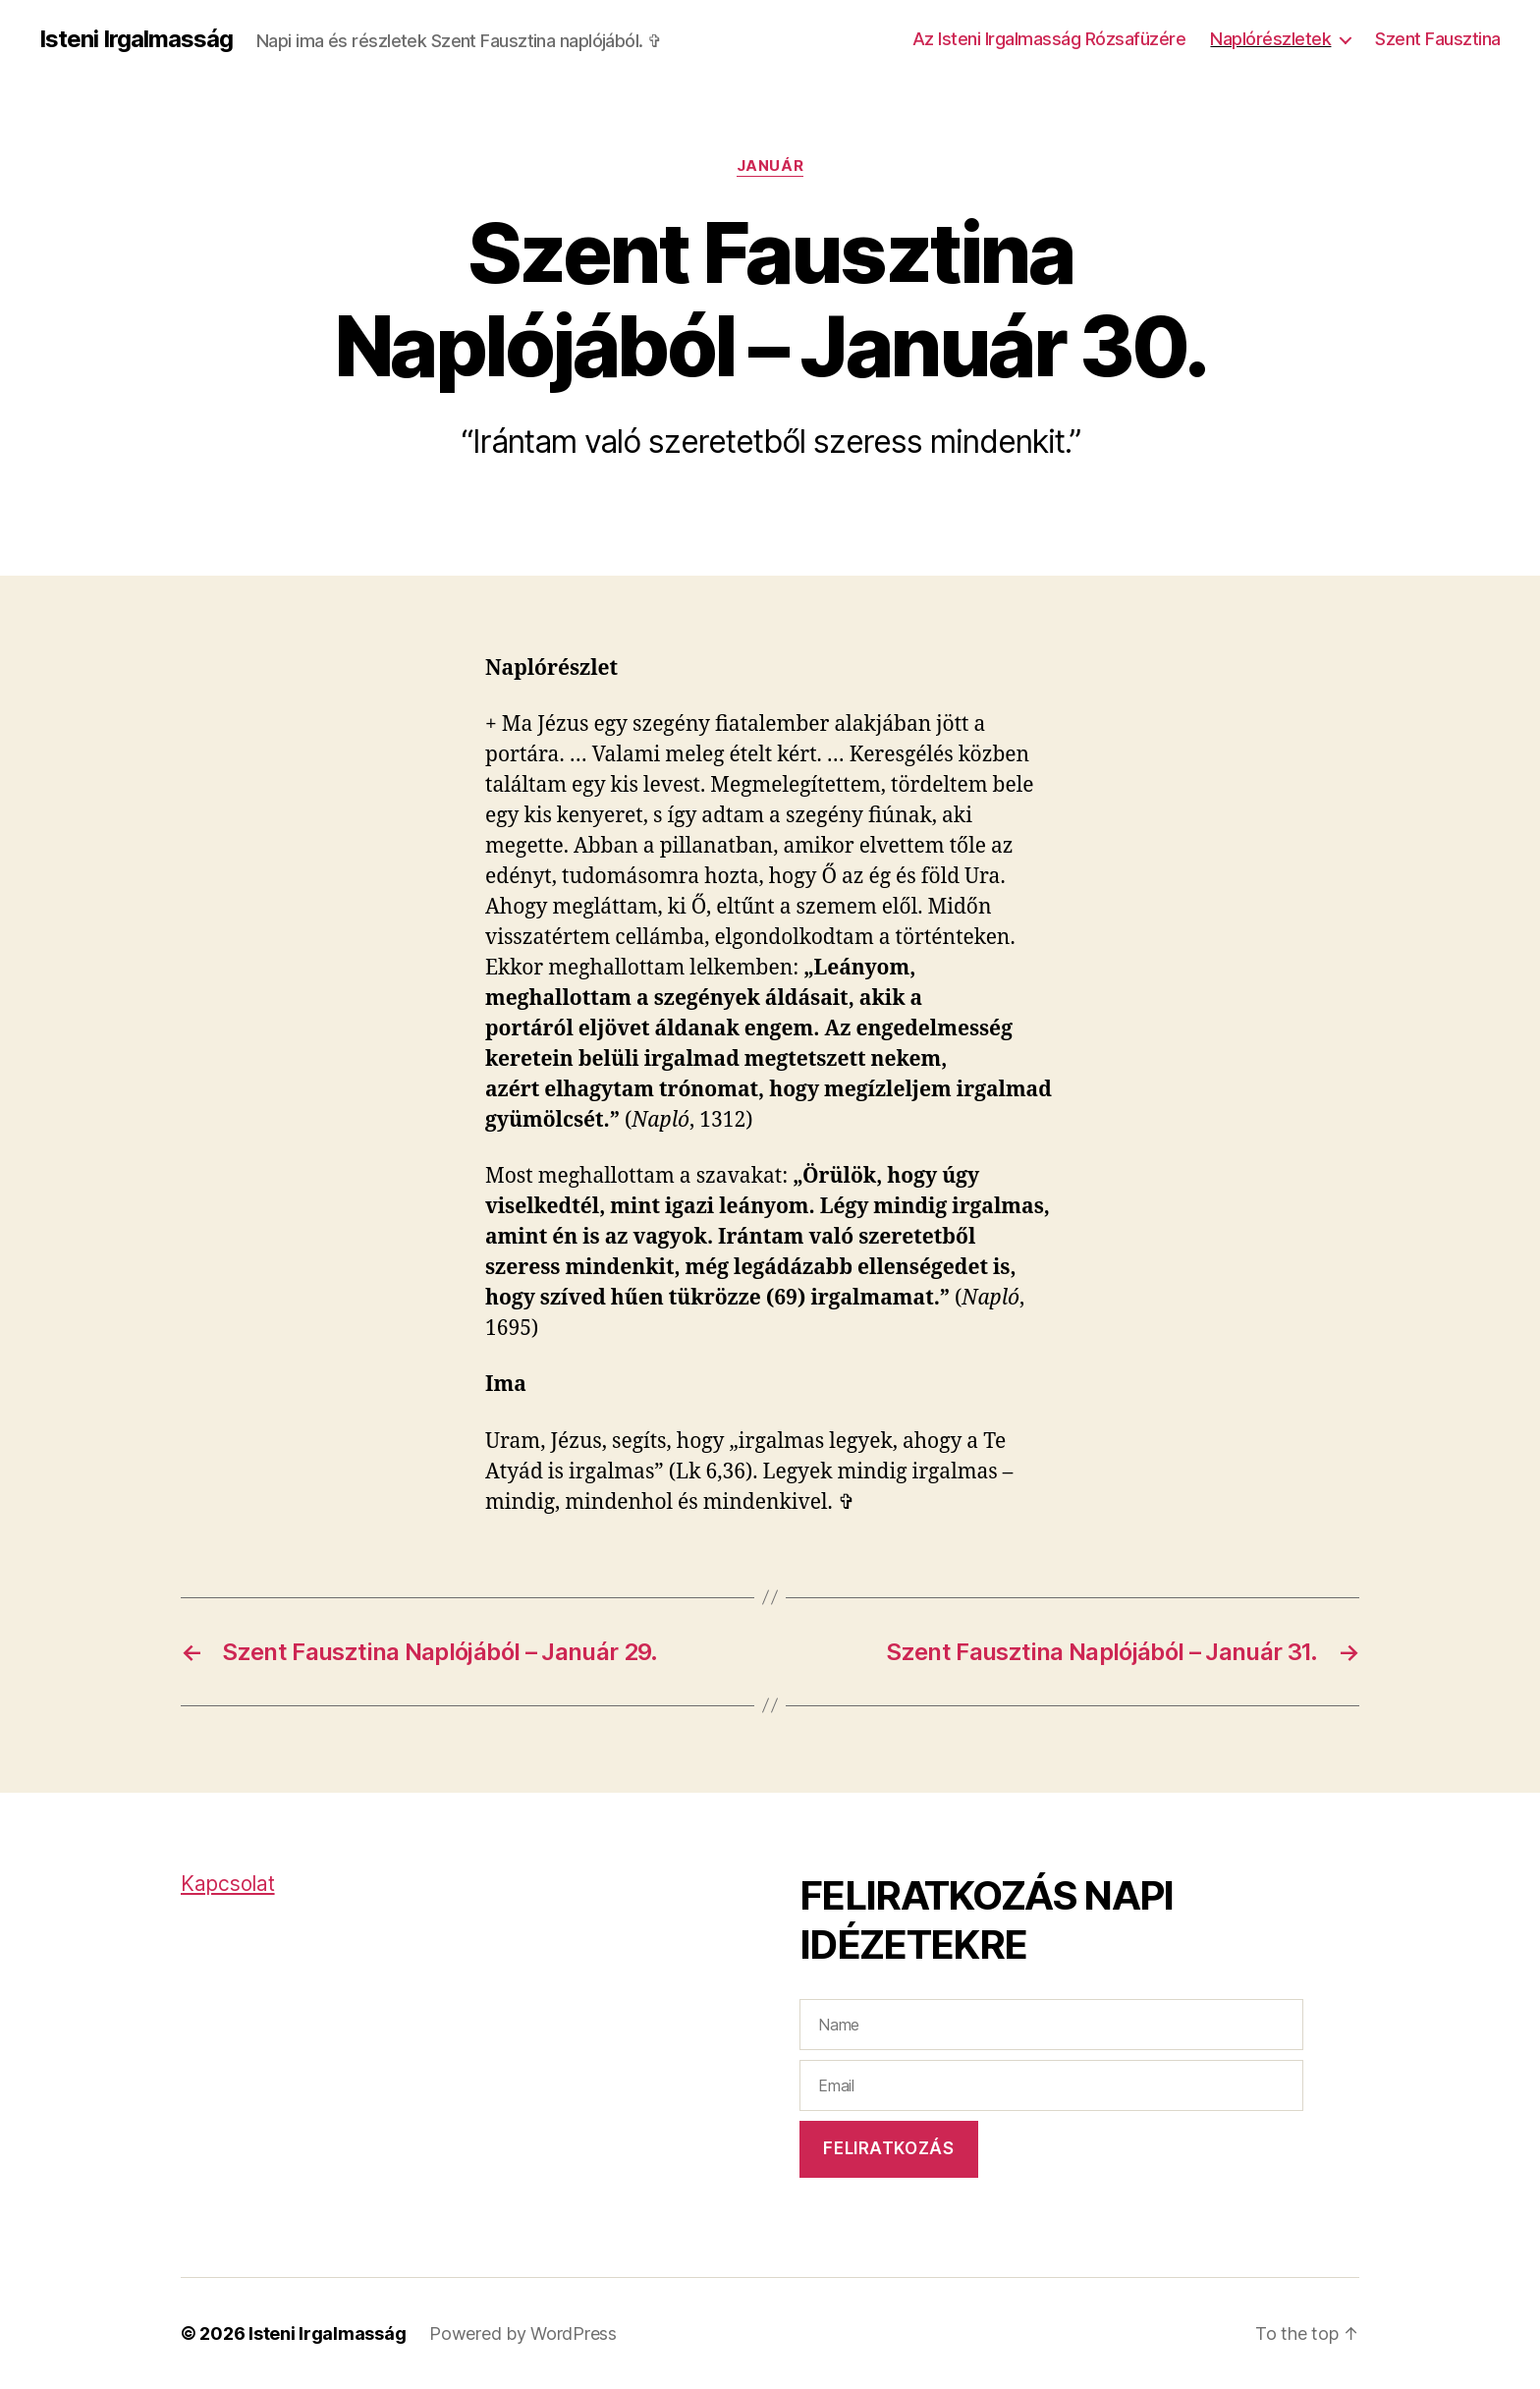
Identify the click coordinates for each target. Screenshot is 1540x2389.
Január (770, 166)
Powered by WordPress (523, 2333)
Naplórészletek (1270, 38)
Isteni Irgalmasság (136, 39)
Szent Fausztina (1438, 38)
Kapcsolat (228, 1883)
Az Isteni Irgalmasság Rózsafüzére (1049, 38)
